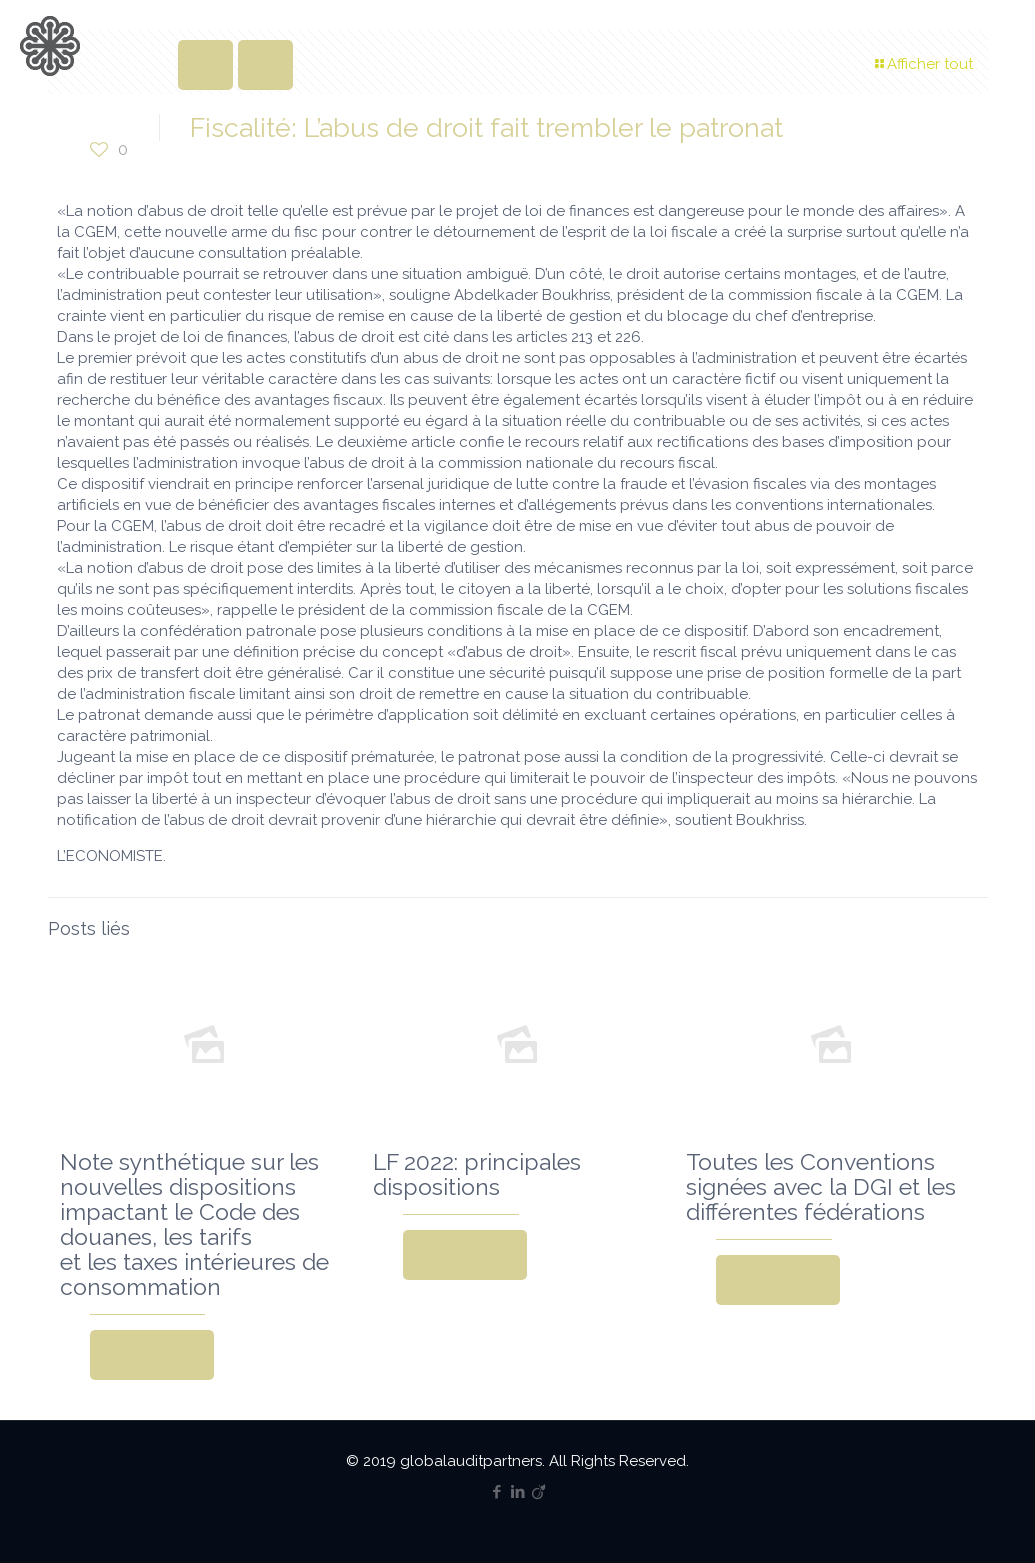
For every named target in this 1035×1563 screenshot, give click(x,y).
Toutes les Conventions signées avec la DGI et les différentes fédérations (821, 1186)
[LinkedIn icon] (517, 1492)
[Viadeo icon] (538, 1492)
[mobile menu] (1003, 45)
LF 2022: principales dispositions (477, 1174)
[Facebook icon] (496, 1492)
